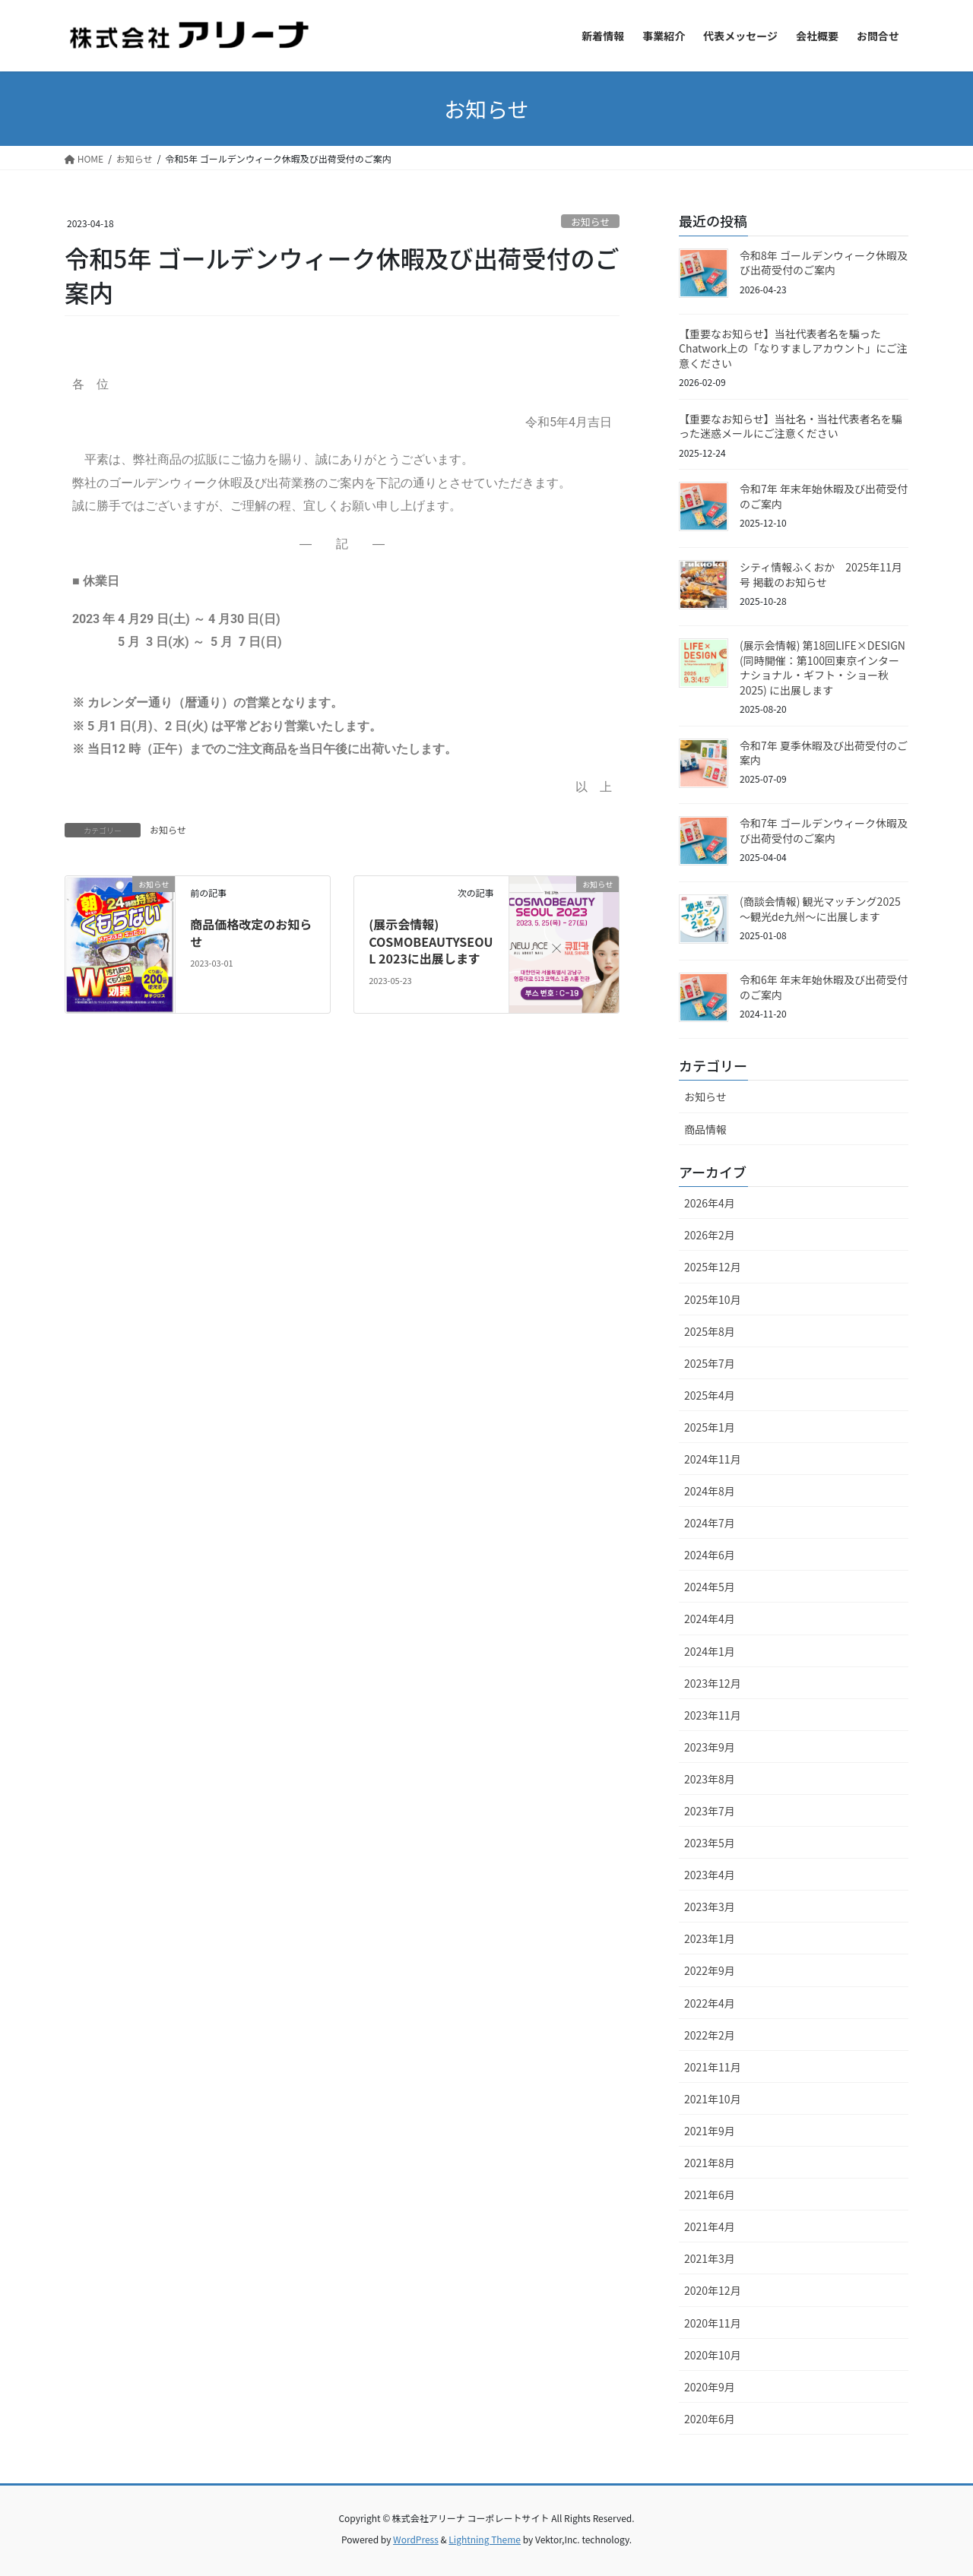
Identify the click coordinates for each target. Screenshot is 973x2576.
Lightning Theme (484, 2539)
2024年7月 (709, 1522)
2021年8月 (709, 2162)
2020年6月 (709, 2418)
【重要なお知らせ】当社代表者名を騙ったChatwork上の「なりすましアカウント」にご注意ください (793, 348)
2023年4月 (709, 1874)
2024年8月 (709, 1490)
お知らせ (590, 221)
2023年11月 (712, 1715)
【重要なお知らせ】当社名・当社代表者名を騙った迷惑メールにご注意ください (790, 426)
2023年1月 (709, 1938)
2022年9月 (709, 1970)
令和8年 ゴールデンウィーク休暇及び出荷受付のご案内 (824, 263)
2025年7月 (709, 1363)
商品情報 (705, 1129)
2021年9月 (709, 2130)
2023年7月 (709, 1810)
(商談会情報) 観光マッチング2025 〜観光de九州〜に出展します (820, 909)
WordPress (416, 2539)
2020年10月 (712, 2354)
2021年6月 (709, 2194)
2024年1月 (709, 1651)
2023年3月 (709, 1906)
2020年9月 (709, 2386)
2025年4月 (709, 1395)
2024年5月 (709, 1586)
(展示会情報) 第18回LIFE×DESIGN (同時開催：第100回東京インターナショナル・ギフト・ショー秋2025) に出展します (822, 668)
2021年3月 (709, 2258)
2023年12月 (712, 1683)
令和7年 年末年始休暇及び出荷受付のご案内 (824, 496)
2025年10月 (712, 1299)
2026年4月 (709, 1202)
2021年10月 (712, 2098)
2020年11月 (712, 2323)
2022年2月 (709, 2035)
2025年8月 (709, 1331)
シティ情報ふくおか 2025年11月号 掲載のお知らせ (821, 574)
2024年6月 (709, 1554)
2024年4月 (709, 1618)
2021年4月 (709, 2226)
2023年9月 (709, 1747)
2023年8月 (709, 1778)
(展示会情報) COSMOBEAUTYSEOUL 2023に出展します (431, 941)
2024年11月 (712, 1459)
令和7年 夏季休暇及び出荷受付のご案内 (824, 753)
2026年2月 (709, 1234)
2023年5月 (709, 1842)
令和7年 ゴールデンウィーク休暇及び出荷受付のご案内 (824, 830)
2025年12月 (712, 1266)
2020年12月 (712, 2290)
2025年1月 (709, 1427)
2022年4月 (709, 2003)
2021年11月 (712, 2066)
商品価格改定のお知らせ (251, 932)
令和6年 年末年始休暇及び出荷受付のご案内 (824, 987)
